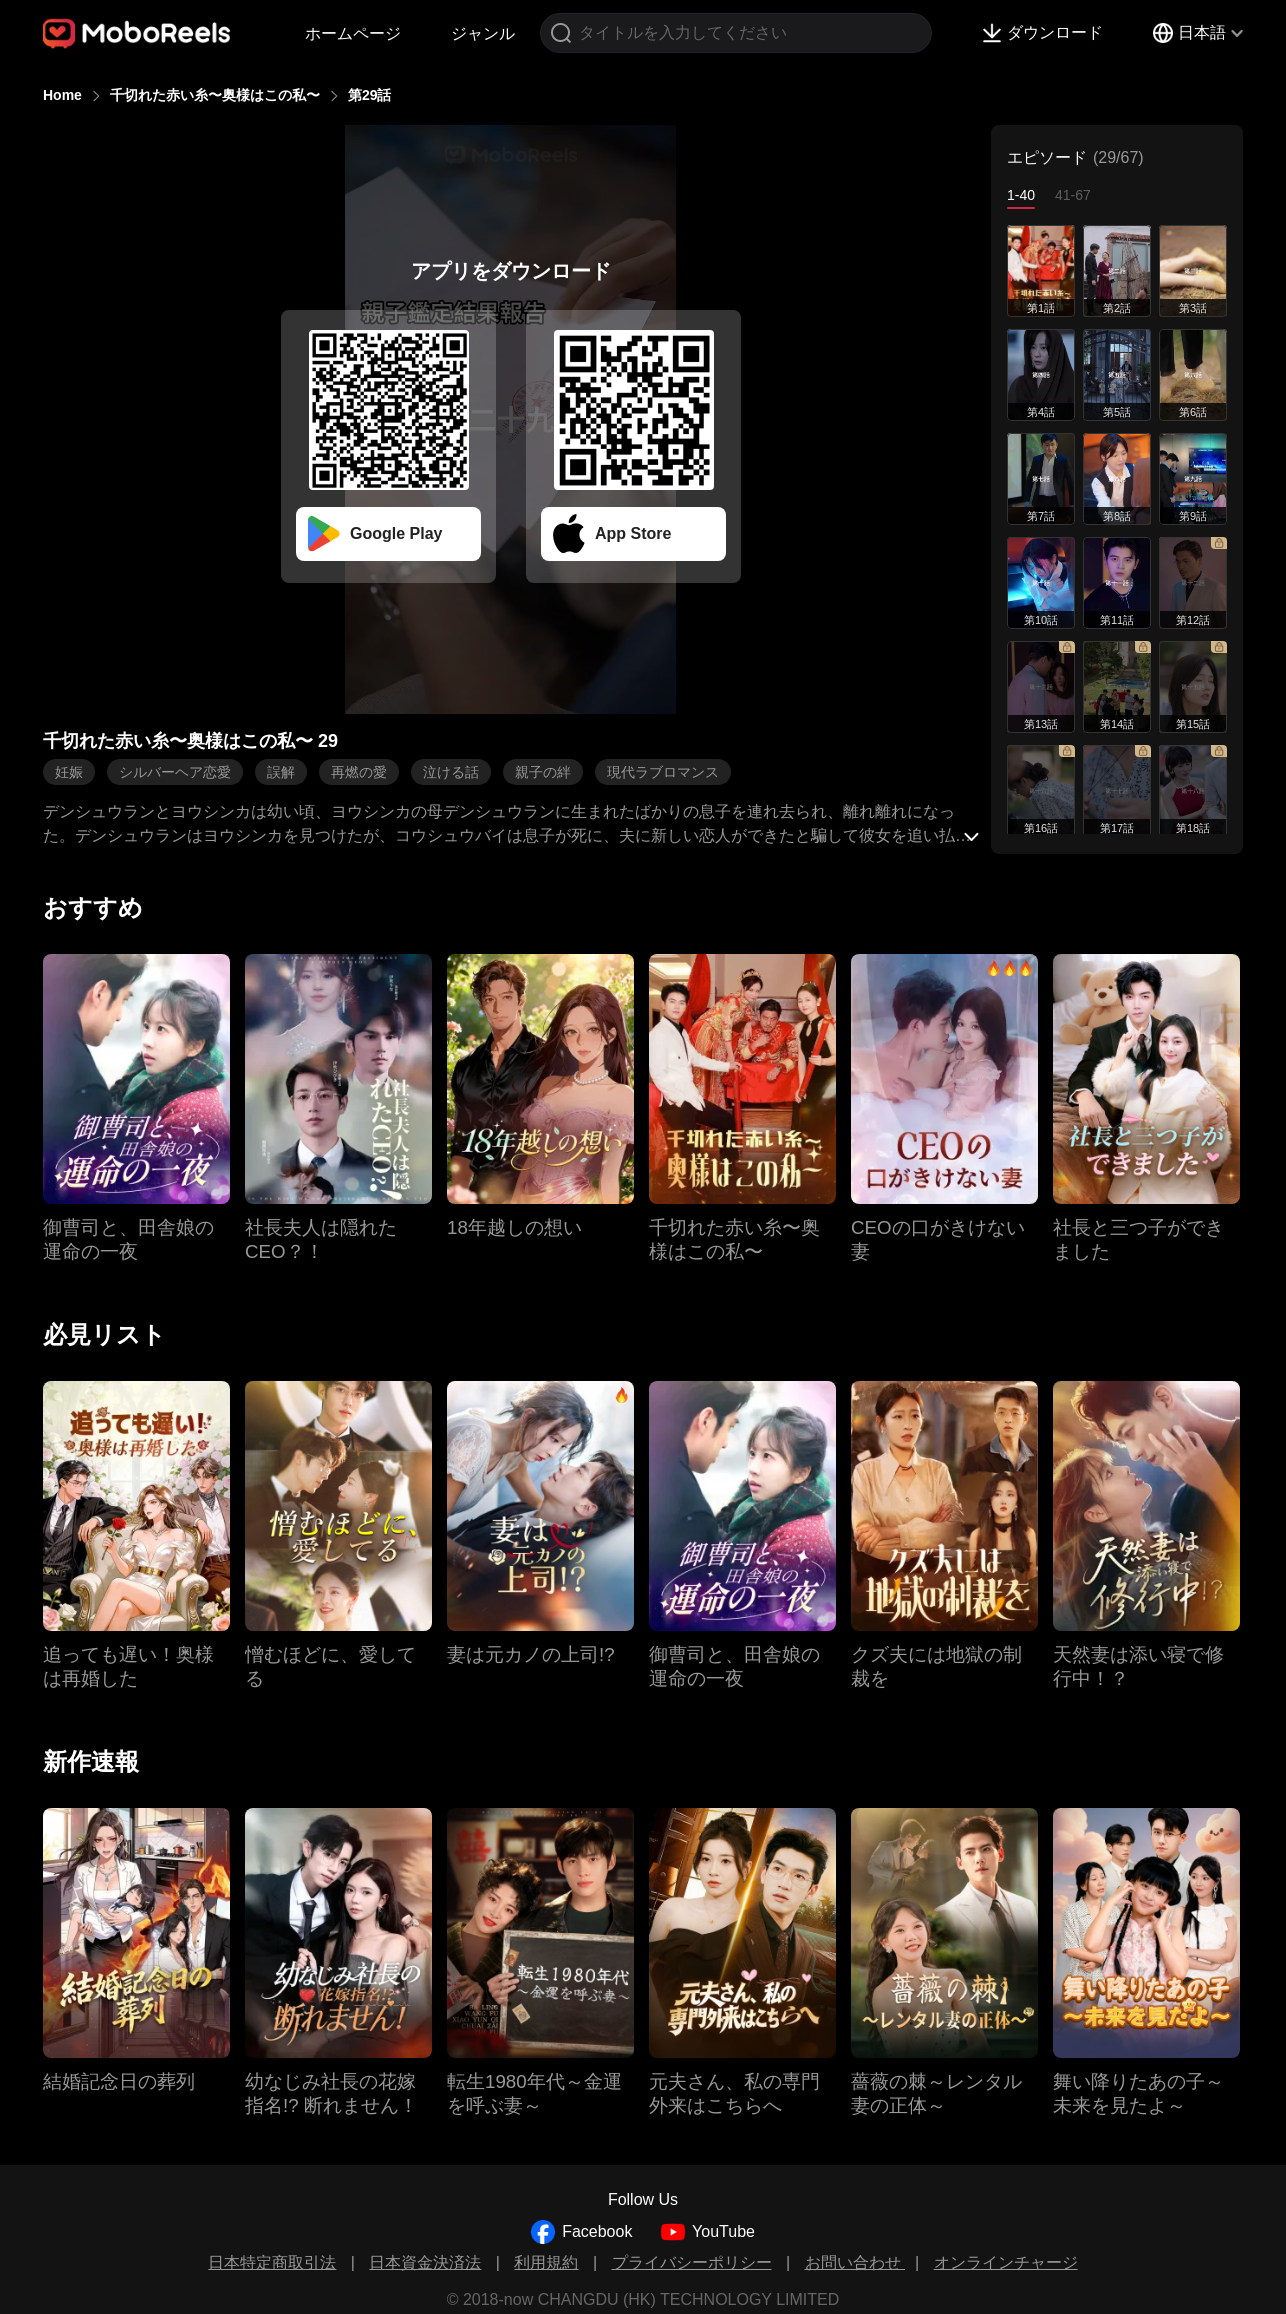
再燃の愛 (359, 772)
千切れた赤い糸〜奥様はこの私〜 (215, 95)
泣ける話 (451, 772)
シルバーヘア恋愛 (175, 772)
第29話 (370, 95)
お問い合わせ (855, 2262)
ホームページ (353, 33)
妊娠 (69, 772)
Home (62, 95)
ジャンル (483, 33)
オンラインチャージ (1006, 2262)
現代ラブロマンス (663, 772)
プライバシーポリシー (692, 2262)
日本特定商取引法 (272, 2262)
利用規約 (546, 2262)
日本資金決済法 (425, 2262)
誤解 (281, 772)
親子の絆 (543, 772)
